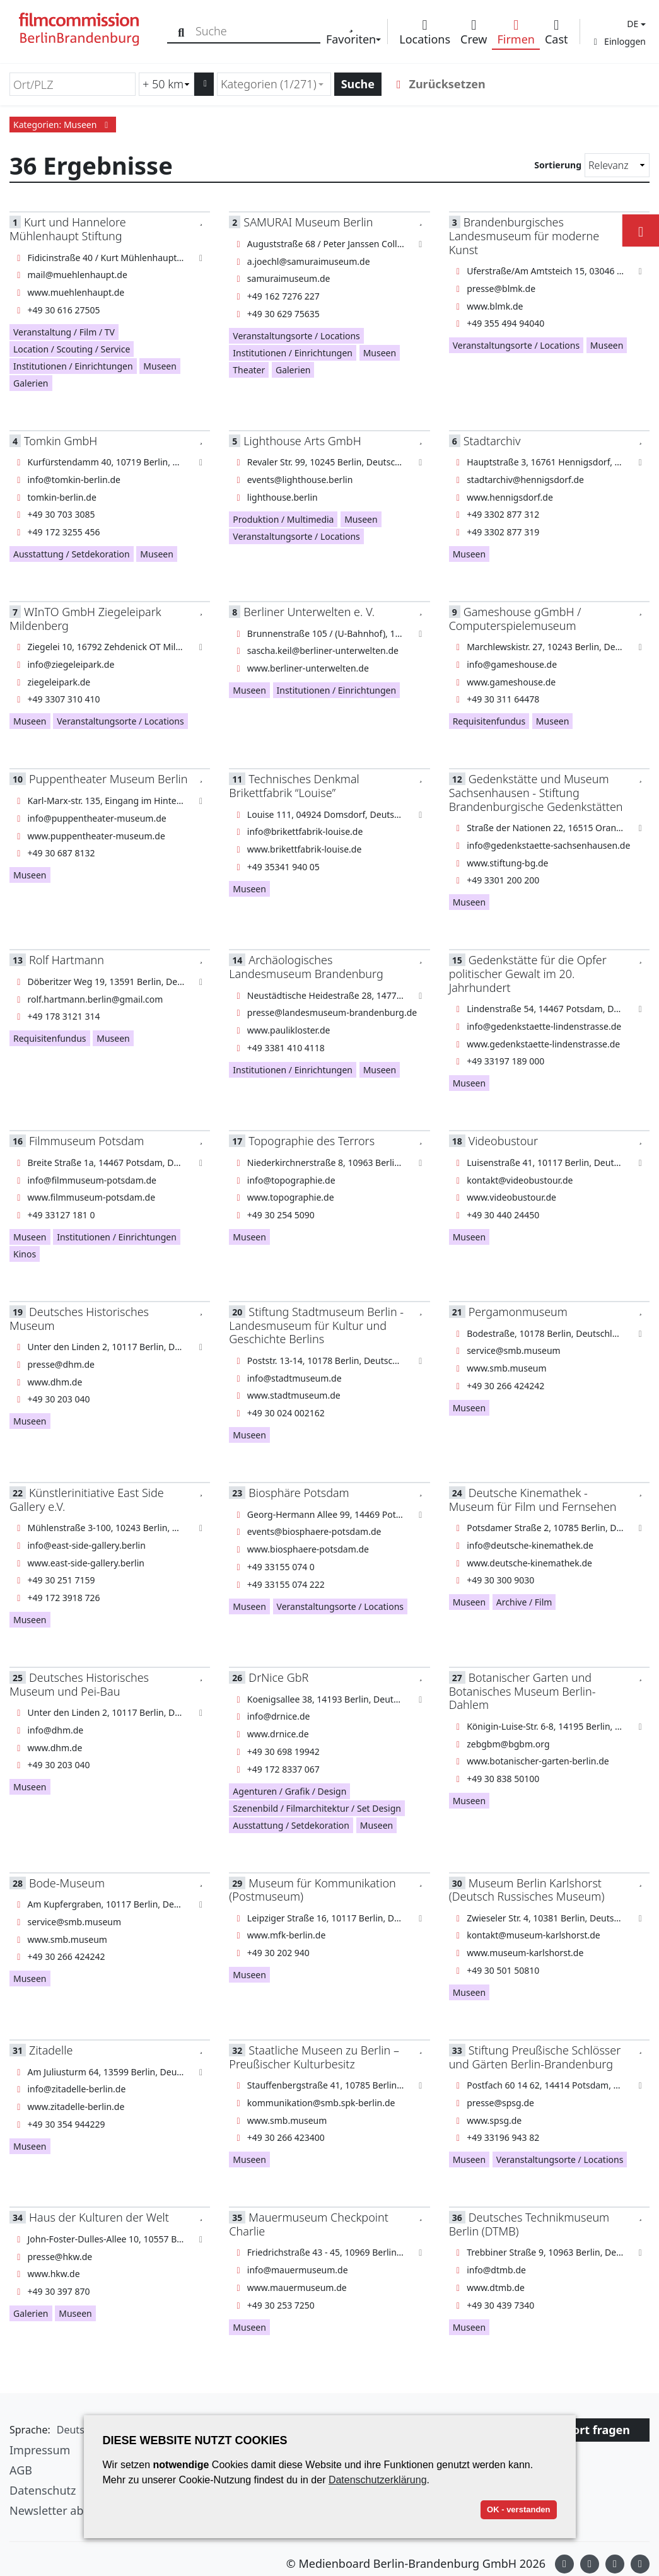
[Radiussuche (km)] (166, 84)
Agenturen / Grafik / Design (289, 1791)
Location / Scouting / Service (71, 349)
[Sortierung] (617, 165)
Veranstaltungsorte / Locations (296, 336)
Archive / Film (524, 1602)
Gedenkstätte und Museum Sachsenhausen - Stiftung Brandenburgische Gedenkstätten (536, 792)
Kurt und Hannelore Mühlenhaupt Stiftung (67, 228)
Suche (358, 83)
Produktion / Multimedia (283, 519)
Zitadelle (51, 2050)
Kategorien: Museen (62, 125)
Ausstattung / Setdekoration (71, 554)
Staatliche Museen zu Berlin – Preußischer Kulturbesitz (314, 2057)
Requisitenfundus (489, 721)
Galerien (31, 383)
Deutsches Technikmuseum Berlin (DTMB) (529, 2224)
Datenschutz (42, 2490)
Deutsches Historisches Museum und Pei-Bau (79, 1684)
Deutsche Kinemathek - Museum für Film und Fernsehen (533, 1499)
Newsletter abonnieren (70, 2510)
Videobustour (503, 1140)
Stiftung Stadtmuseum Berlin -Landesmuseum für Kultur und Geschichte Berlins (316, 1325)
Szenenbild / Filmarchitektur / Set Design (317, 1808)
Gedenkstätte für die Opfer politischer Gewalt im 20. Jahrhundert (528, 973)
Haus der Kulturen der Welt (99, 2217)
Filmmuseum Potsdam (86, 1140)
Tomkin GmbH (60, 440)
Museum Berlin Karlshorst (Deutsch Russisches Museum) (527, 1889)
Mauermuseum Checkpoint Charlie (308, 2224)
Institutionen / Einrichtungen (73, 366)
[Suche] (181, 31)
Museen (160, 366)
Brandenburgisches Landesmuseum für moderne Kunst (524, 235)
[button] (635, 24)
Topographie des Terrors (311, 1140)
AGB (20, 2470)
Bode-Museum (67, 1883)
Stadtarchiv (492, 440)
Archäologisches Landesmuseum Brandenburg (306, 966)
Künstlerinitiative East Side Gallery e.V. (86, 1499)
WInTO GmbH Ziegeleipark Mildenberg (85, 618)
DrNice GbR (278, 1677)
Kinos (24, 1254)
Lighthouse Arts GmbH (302, 440)
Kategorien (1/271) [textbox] (269, 83)
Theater (249, 370)
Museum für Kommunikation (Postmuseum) (312, 1889)
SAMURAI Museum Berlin (308, 222)
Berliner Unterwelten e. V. (309, 611)
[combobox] (274, 84)
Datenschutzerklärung (378, 2479)
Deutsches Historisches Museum (79, 1318)
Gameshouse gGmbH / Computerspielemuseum (515, 618)
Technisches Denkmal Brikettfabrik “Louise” (294, 785)
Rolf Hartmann (66, 959)
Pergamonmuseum (518, 1311)
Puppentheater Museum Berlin (108, 778)
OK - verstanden (518, 2509)
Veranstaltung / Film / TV (64, 332)
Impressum (39, 2449)
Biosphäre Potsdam (298, 1492)
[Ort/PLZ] (72, 84)
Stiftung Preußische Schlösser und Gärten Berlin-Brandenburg (535, 2057)
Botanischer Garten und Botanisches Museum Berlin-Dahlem (522, 1691)
